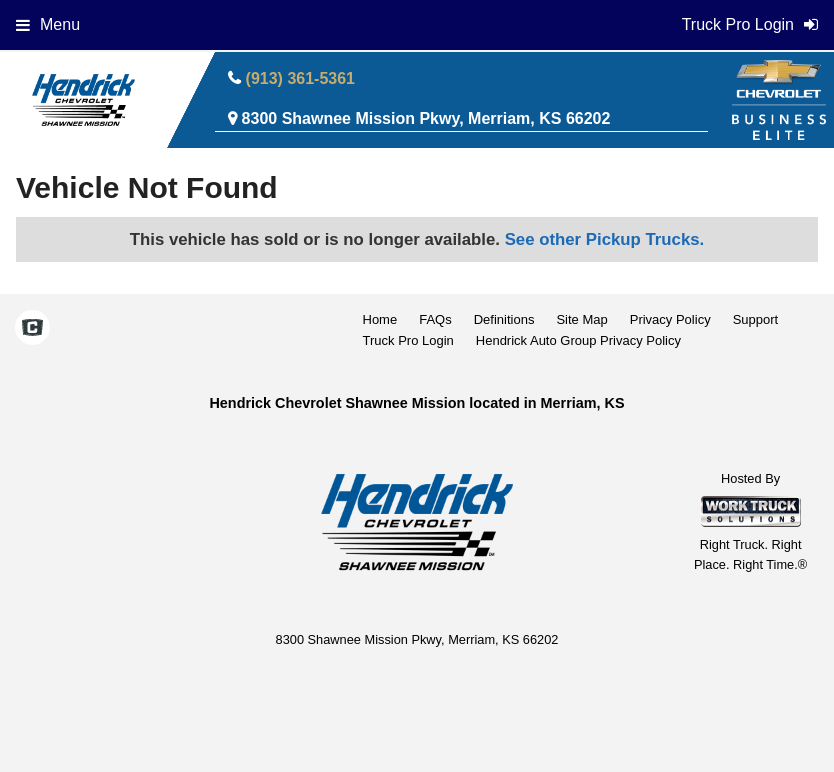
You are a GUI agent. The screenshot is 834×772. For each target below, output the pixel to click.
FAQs (435, 319)
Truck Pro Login (408, 340)
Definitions (504, 319)
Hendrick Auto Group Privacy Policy (578, 340)
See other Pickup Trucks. (605, 239)
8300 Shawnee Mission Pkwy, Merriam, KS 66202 (426, 118)
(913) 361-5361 (300, 78)
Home (380, 319)
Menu (48, 24)
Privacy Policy (670, 319)
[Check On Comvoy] (32, 330)
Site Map (581, 319)
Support (756, 319)
